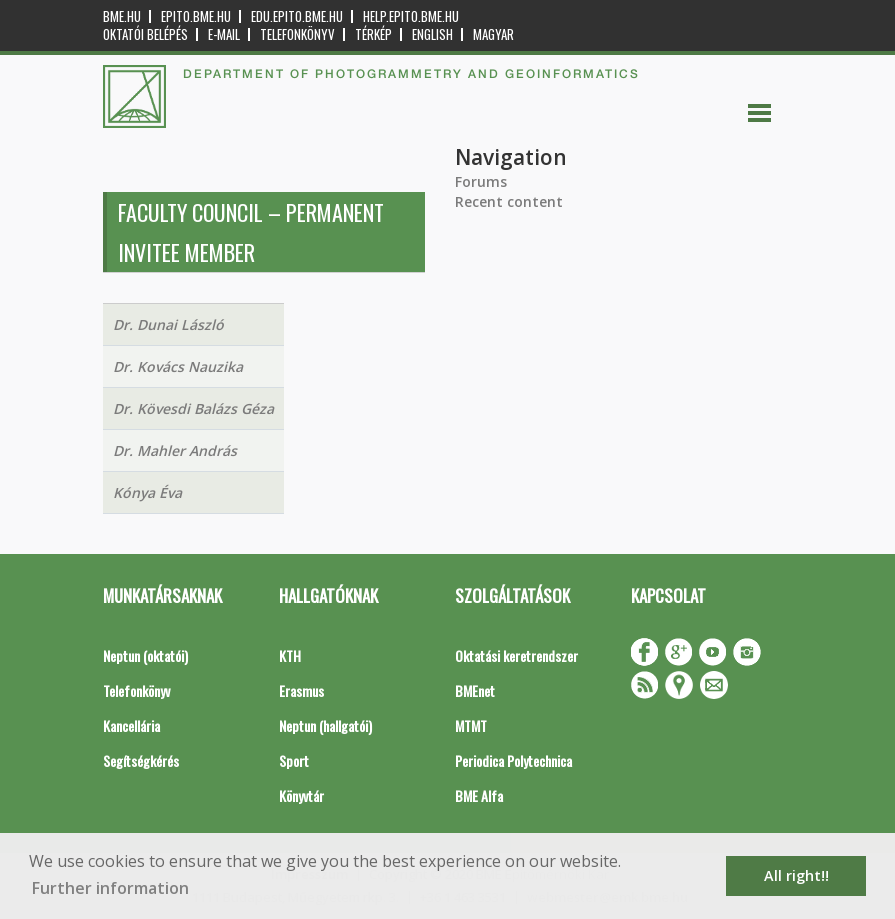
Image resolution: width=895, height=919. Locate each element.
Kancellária (131, 725)
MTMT (471, 725)
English (432, 34)
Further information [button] (110, 888)
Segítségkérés (141, 760)
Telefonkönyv (297, 34)
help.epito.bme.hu (411, 16)
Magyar (493, 34)
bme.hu (122, 16)
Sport (294, 760)
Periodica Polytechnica (513, 760)
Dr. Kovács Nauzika (178, 366)
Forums (481, 181)
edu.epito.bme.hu (297, 16)
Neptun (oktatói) (145, 655)
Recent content (509, 201)
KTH (290, 655)
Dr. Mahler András (175, 450)
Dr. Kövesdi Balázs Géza (193, 408)
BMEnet (475, 690)
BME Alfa (479, 795)
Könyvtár (301, 795)
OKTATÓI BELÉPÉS (145, 34)
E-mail (224, 34)
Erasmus (301, 690)
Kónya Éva (147, 492)
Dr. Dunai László (168, 324)
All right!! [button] (796, 875)
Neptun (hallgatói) (325, 725)
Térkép (373, 34)
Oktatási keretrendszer (516, 655)
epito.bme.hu (196, 16)
